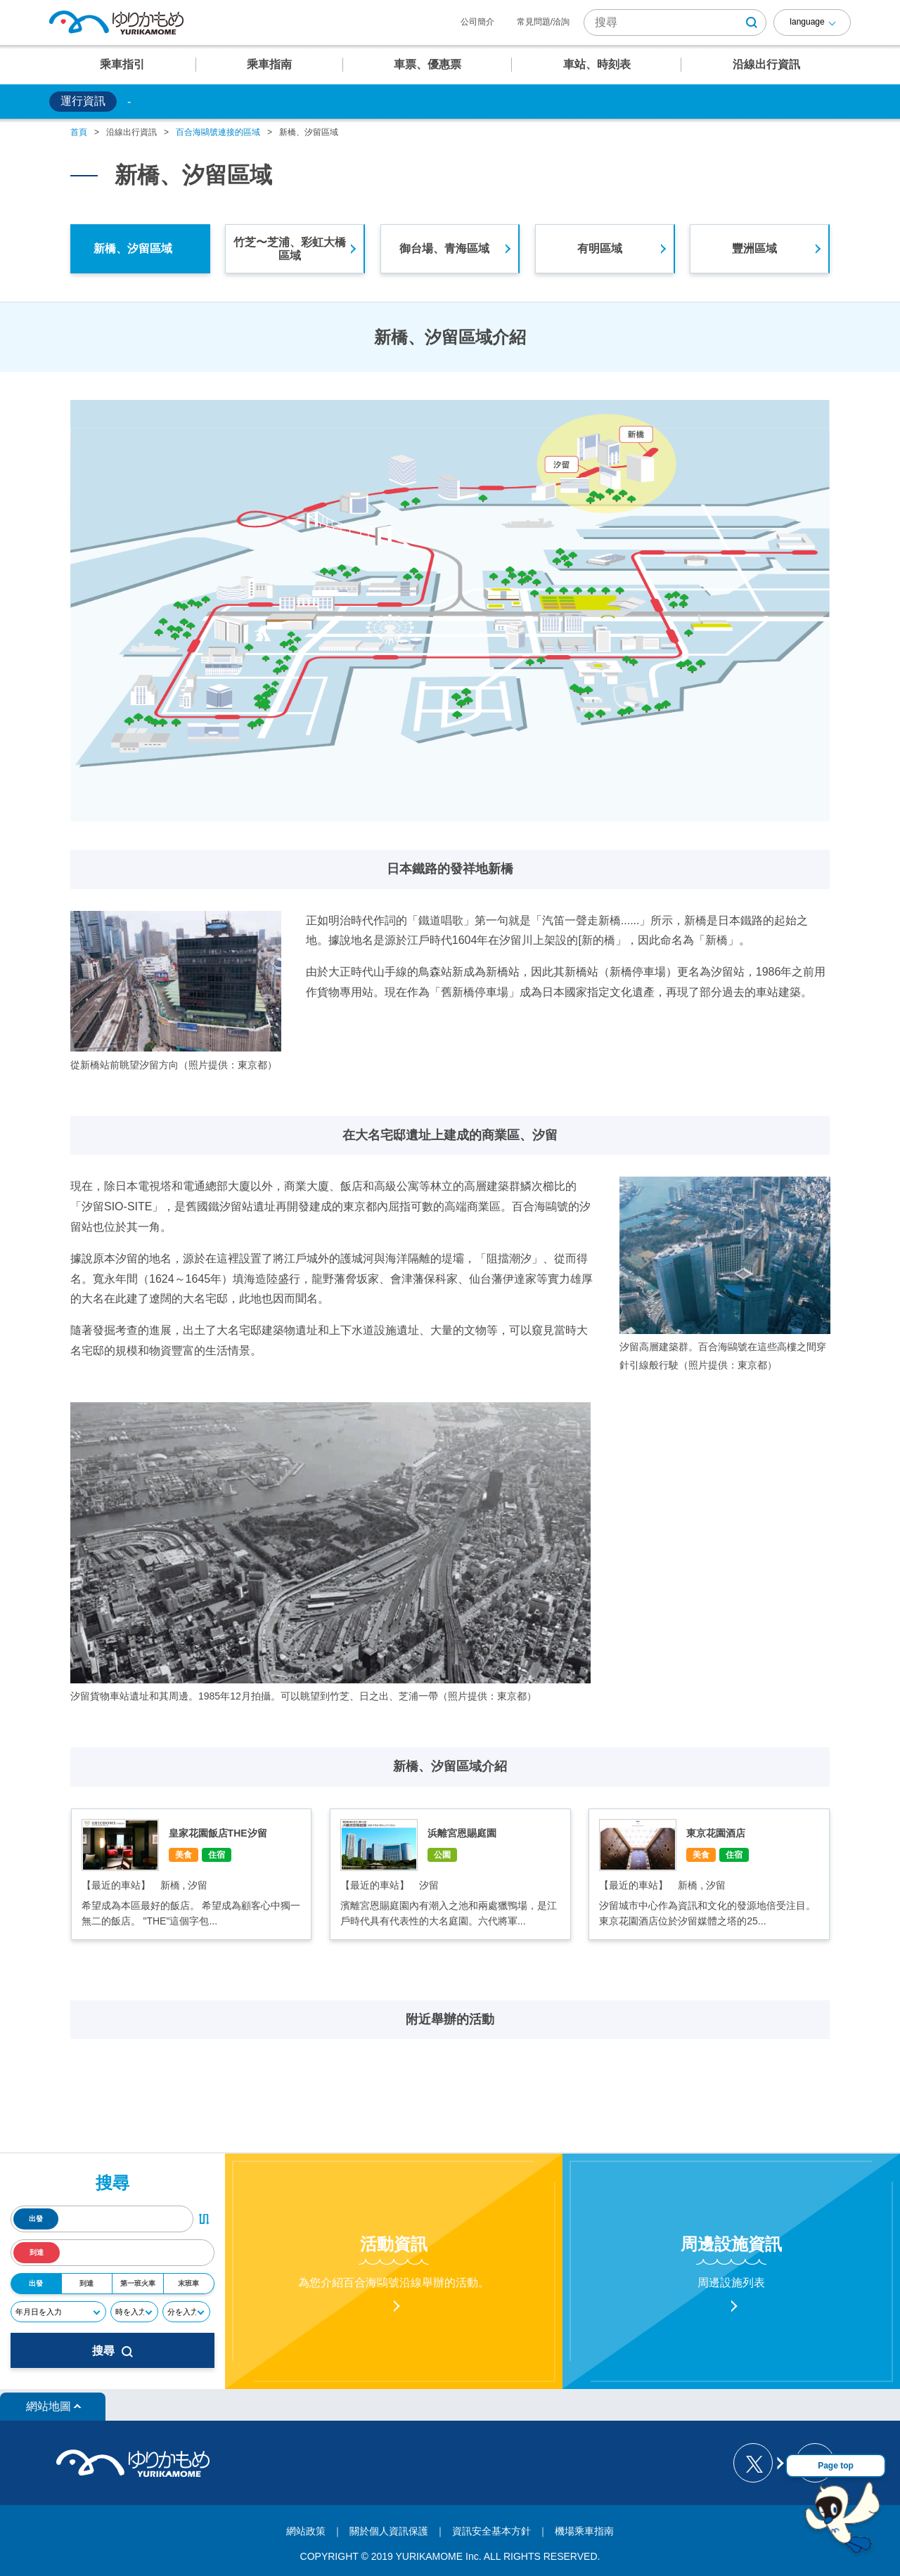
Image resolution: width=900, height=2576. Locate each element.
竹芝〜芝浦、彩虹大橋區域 (289, 248)
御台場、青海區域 (444, 248)
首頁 (78, 132)
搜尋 (112, 2351)
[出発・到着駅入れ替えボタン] (203, 2219)
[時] (134, 2311)
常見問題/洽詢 (543, 22)
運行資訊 (82, 101)
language (807, 22)
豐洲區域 (754, 248)
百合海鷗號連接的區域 (218, 132)
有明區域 (599, 248)
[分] (186, 2311)
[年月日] (58, 2311)
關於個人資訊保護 (388, 2531)
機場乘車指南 (584, 2531)
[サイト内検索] (675, 22)
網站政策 (306, 2531)
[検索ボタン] (751, 22)
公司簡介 (477, 22)
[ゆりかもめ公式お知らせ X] (757, 2463)
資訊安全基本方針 (491, 2531)
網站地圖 (48, 2406)
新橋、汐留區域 (133, 248)
